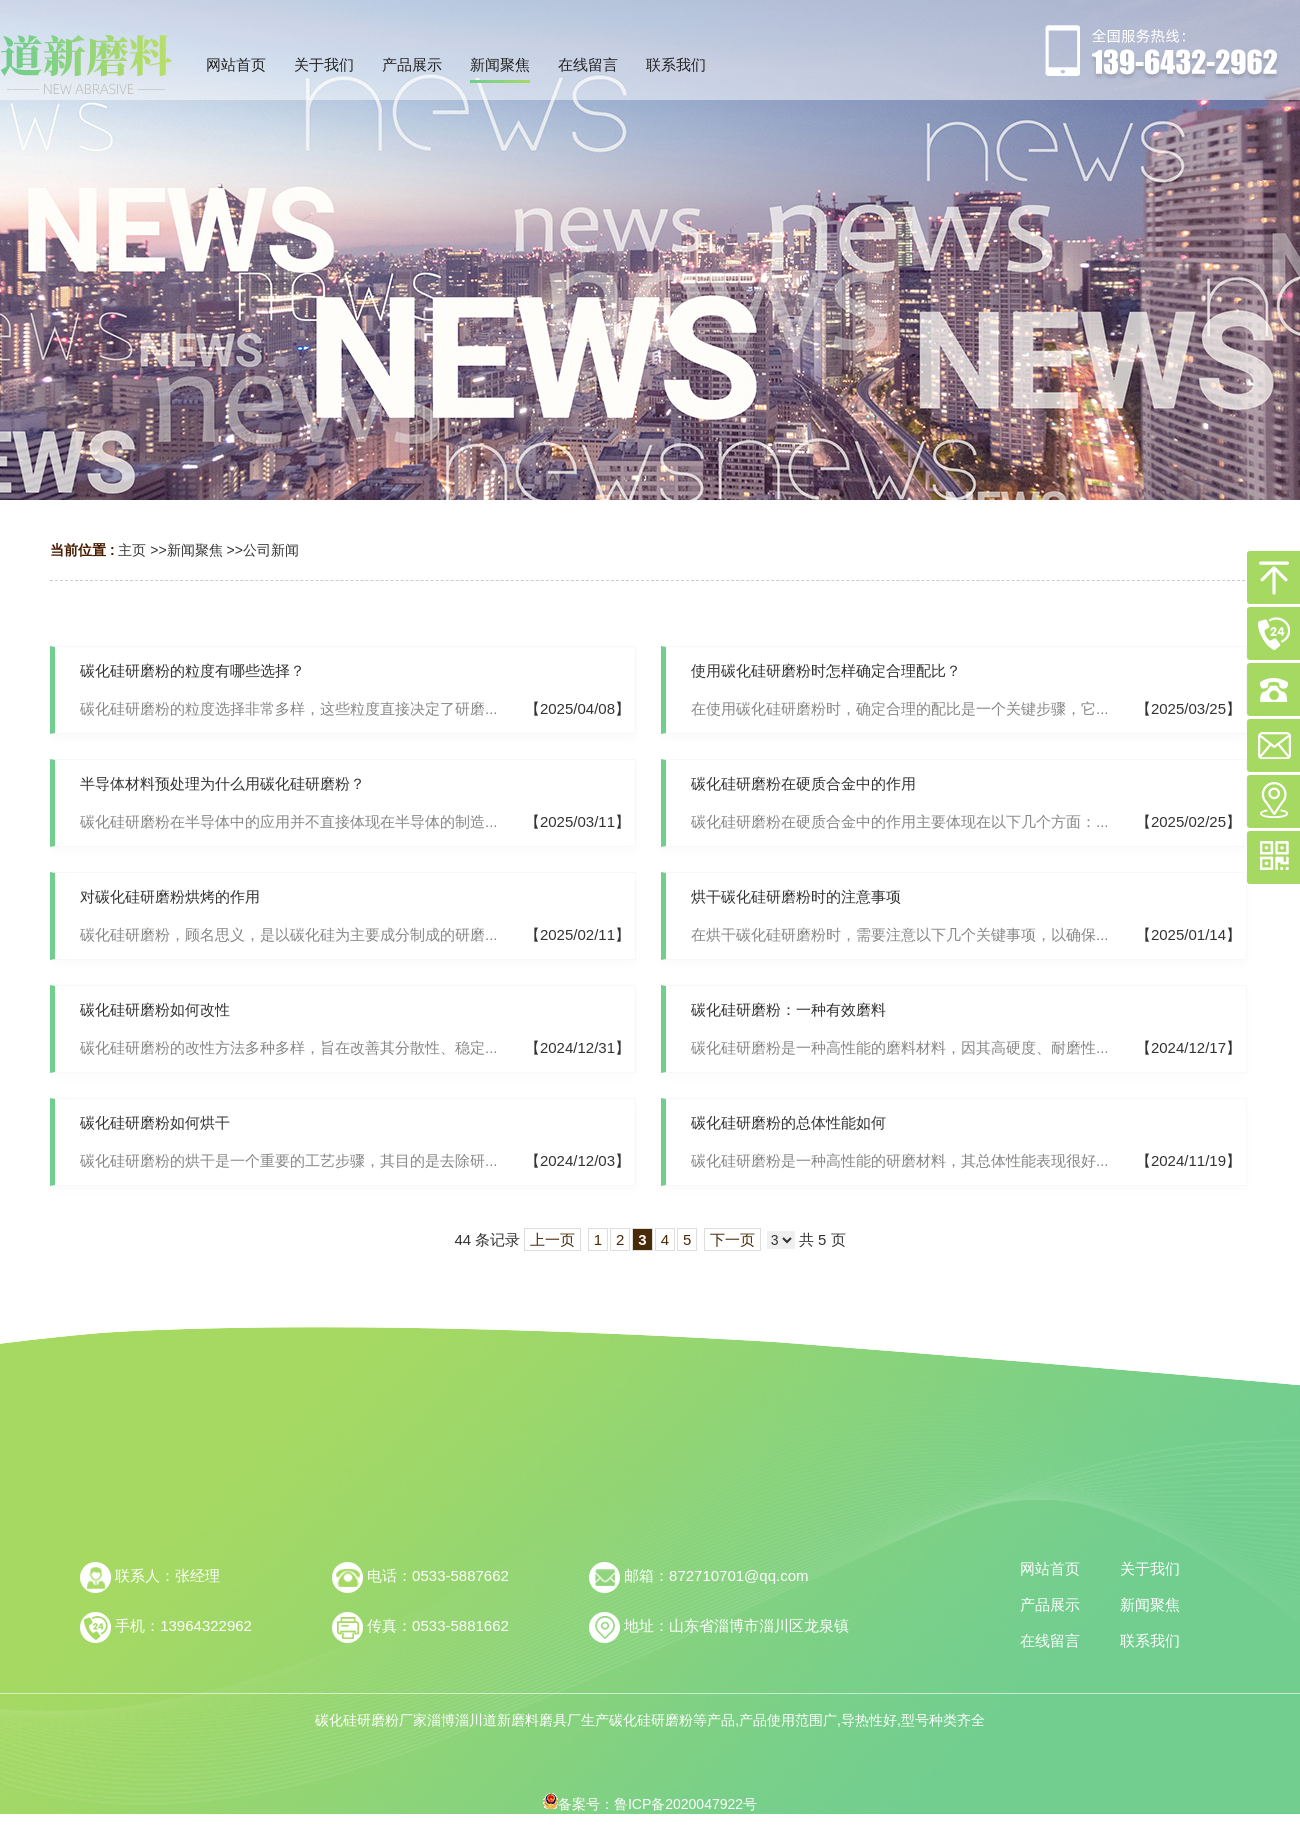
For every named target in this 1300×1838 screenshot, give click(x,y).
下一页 (732, 1239)
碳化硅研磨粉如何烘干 (155, 1122)
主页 (132, 550)
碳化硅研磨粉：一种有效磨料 (788, 1009)
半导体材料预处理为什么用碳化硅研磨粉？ (222, 783)
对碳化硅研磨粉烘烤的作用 (170, 896)
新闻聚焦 (195, 550)
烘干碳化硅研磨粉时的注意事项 (796, 896)
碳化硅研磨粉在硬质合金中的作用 (803, 783)
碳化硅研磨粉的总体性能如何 (788, 1122)
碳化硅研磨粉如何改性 (155, 1009)
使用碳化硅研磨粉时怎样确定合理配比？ (826, 670)
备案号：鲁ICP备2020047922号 (650, 1804)
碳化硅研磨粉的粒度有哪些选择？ (192, 670)
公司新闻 (271, 550)
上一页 (552, 1239)
